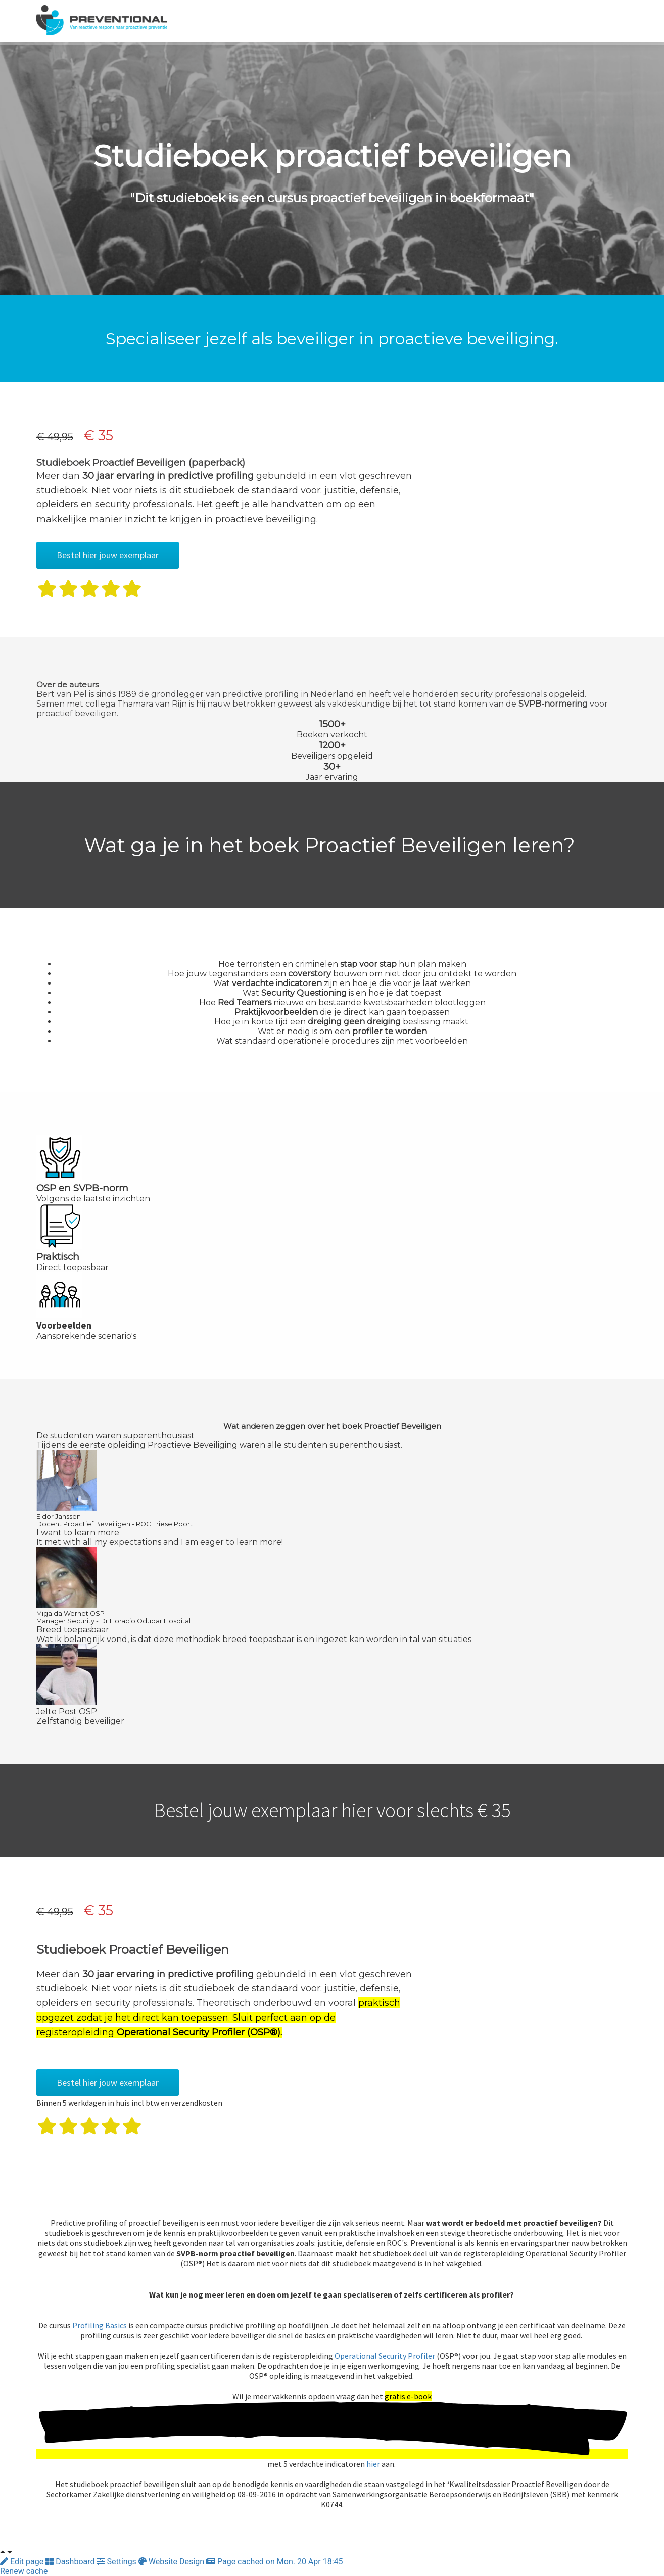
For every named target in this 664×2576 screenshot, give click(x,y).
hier (372, 2464)
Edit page (22, 2561)
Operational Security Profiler (385, 2356)
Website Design (172, 2561)
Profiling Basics (100, 2325)
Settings (117, 2561)
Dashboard (71, 2561)
